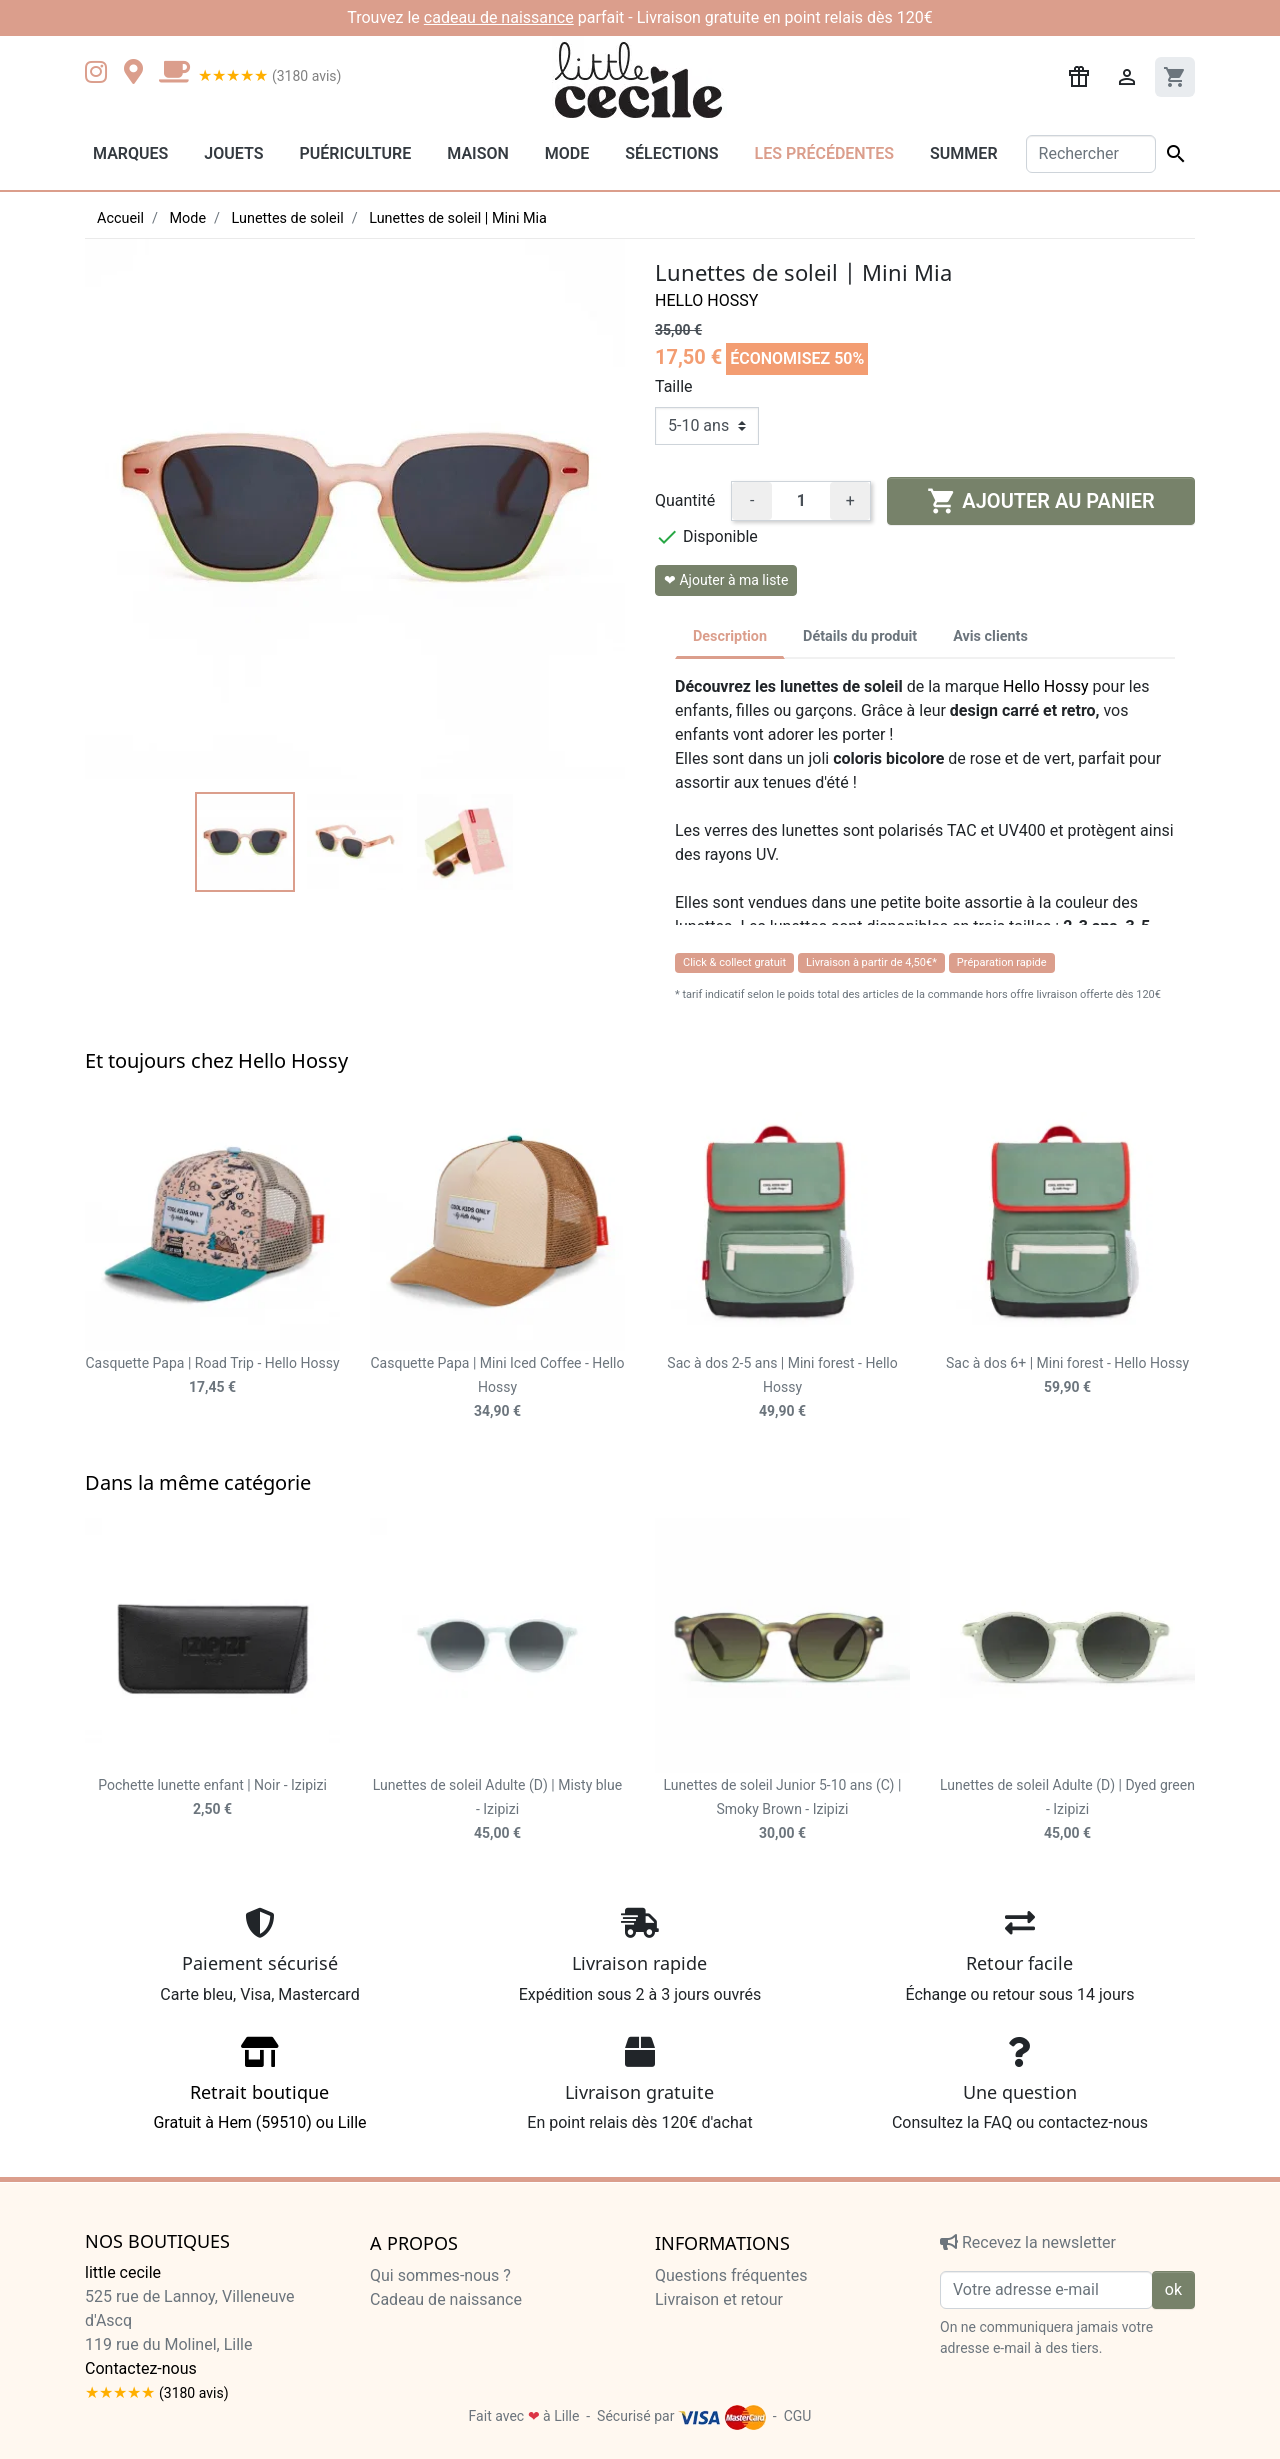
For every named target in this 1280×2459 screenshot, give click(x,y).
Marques (130, 153)
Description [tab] (730, 636)
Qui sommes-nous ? (440, 2275)
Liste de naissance (436, 2323)
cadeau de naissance (499, 17)
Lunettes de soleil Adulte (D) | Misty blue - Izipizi (497, 1809)
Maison (478, 153)
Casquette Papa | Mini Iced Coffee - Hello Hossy (497, 1387)
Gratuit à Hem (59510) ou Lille (260, 2090)
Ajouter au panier (1040, 501)
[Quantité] (801, 501)
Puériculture (355, 153)
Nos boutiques (157, 2242)
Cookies (683, 2371)
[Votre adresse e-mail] (1046, 2290)
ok (1173, 2289)
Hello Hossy (706, 300)
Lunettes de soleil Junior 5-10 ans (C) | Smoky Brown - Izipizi (783, 1809)
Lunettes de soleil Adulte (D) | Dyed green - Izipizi (1067, 1809)
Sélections (671, 153)
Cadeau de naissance (446, 2299)
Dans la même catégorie (198, 1482)
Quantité (685, 500)
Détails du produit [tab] (860, 636)
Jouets (233, 153)
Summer (963, 153)
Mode (567, 153)
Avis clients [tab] (990, 636)
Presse (394, 2347)
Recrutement (415, 2371)
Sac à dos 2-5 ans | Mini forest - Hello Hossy (782, 1387)
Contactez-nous (141, 2368)
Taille (674, 386)
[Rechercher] (1091, 154)
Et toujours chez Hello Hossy (216, 1060)
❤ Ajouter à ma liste (726, 580)
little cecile (123, 2272)
